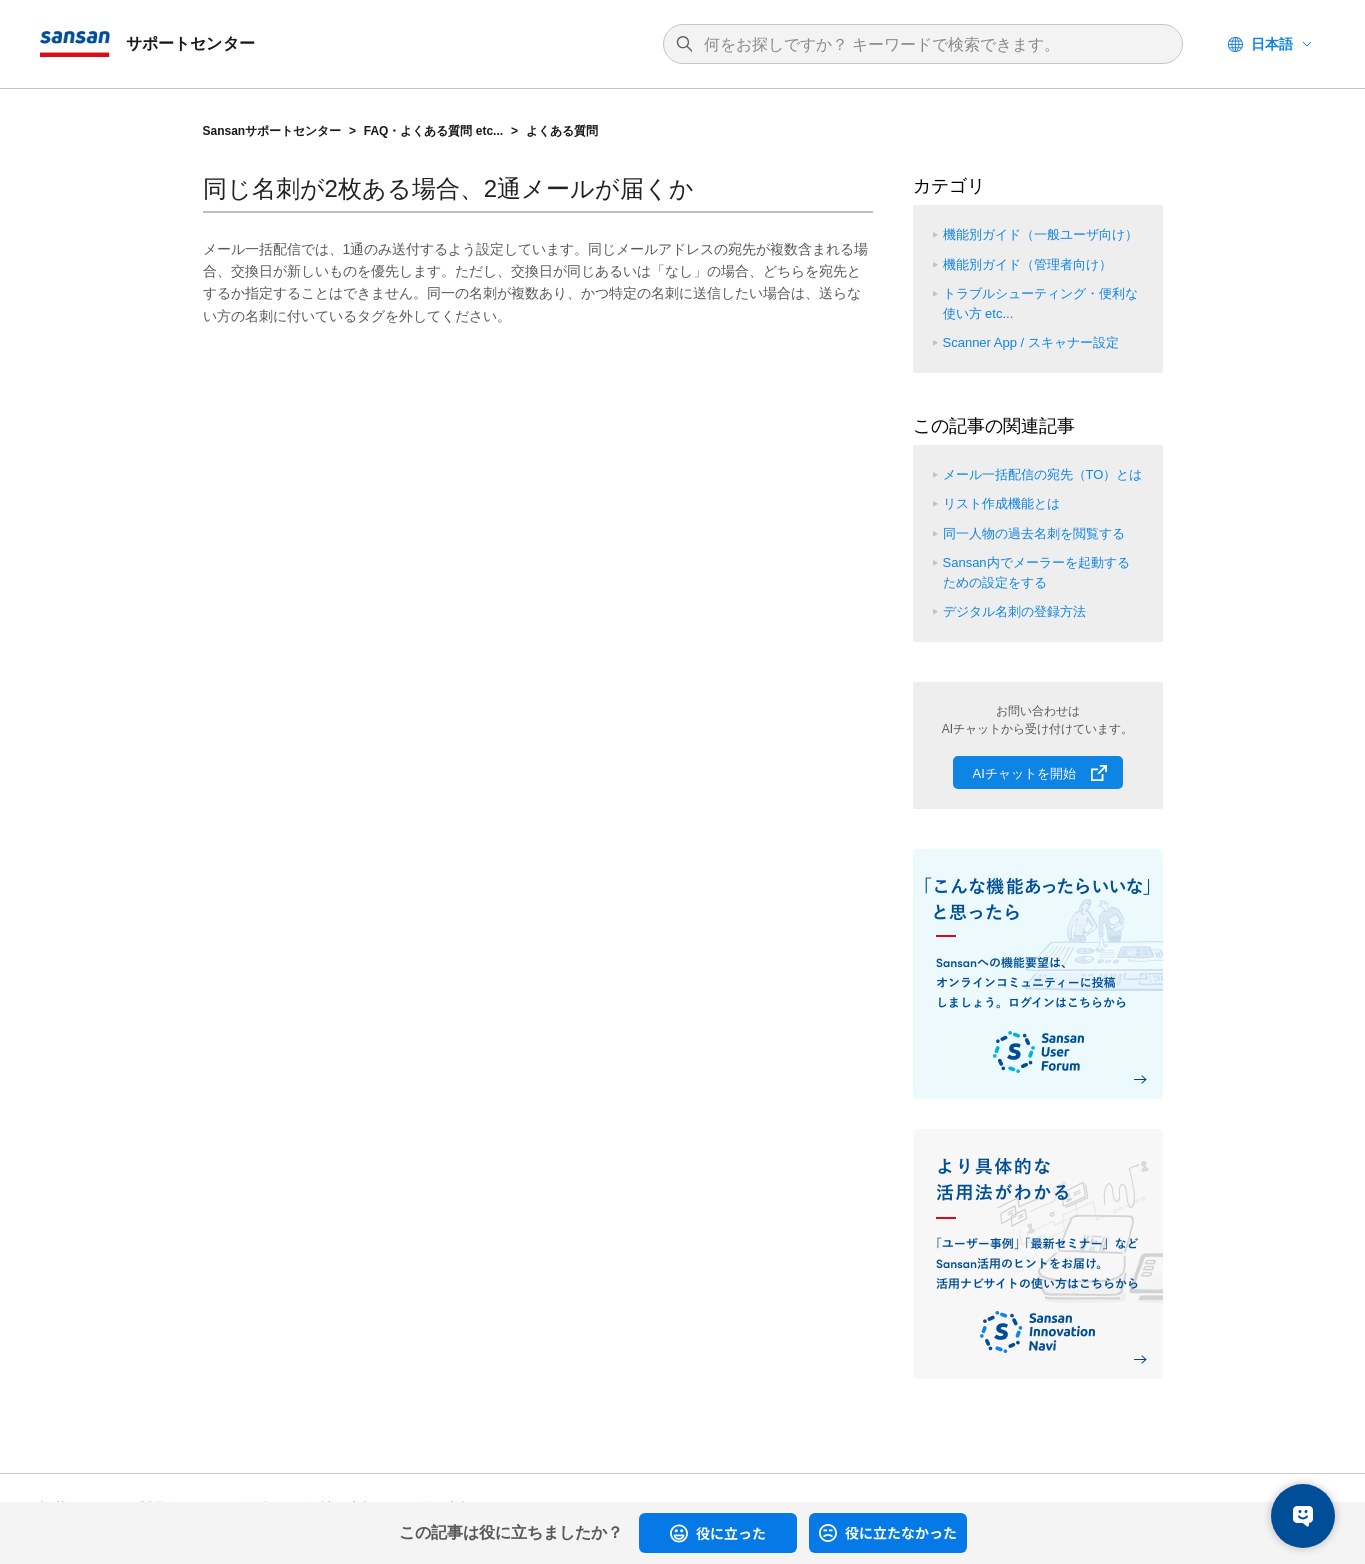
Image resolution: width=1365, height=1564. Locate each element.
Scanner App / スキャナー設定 (1031, 342)
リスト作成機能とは (1001, 503)
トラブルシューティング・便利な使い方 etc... (1040, 303)
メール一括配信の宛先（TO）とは (1043, 474)
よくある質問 (562, 131)
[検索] (933, 45)
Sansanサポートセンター (272, 131)
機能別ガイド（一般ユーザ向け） (1040, 234)
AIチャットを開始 (1024, 773)
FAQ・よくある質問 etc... (433, 131)
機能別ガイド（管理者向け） (1027, 264)
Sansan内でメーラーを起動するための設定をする (1036, 572)
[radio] (718, 1533)
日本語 (1272, 44)
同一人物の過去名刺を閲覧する (1034, 533)
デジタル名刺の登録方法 (1014, 611)
